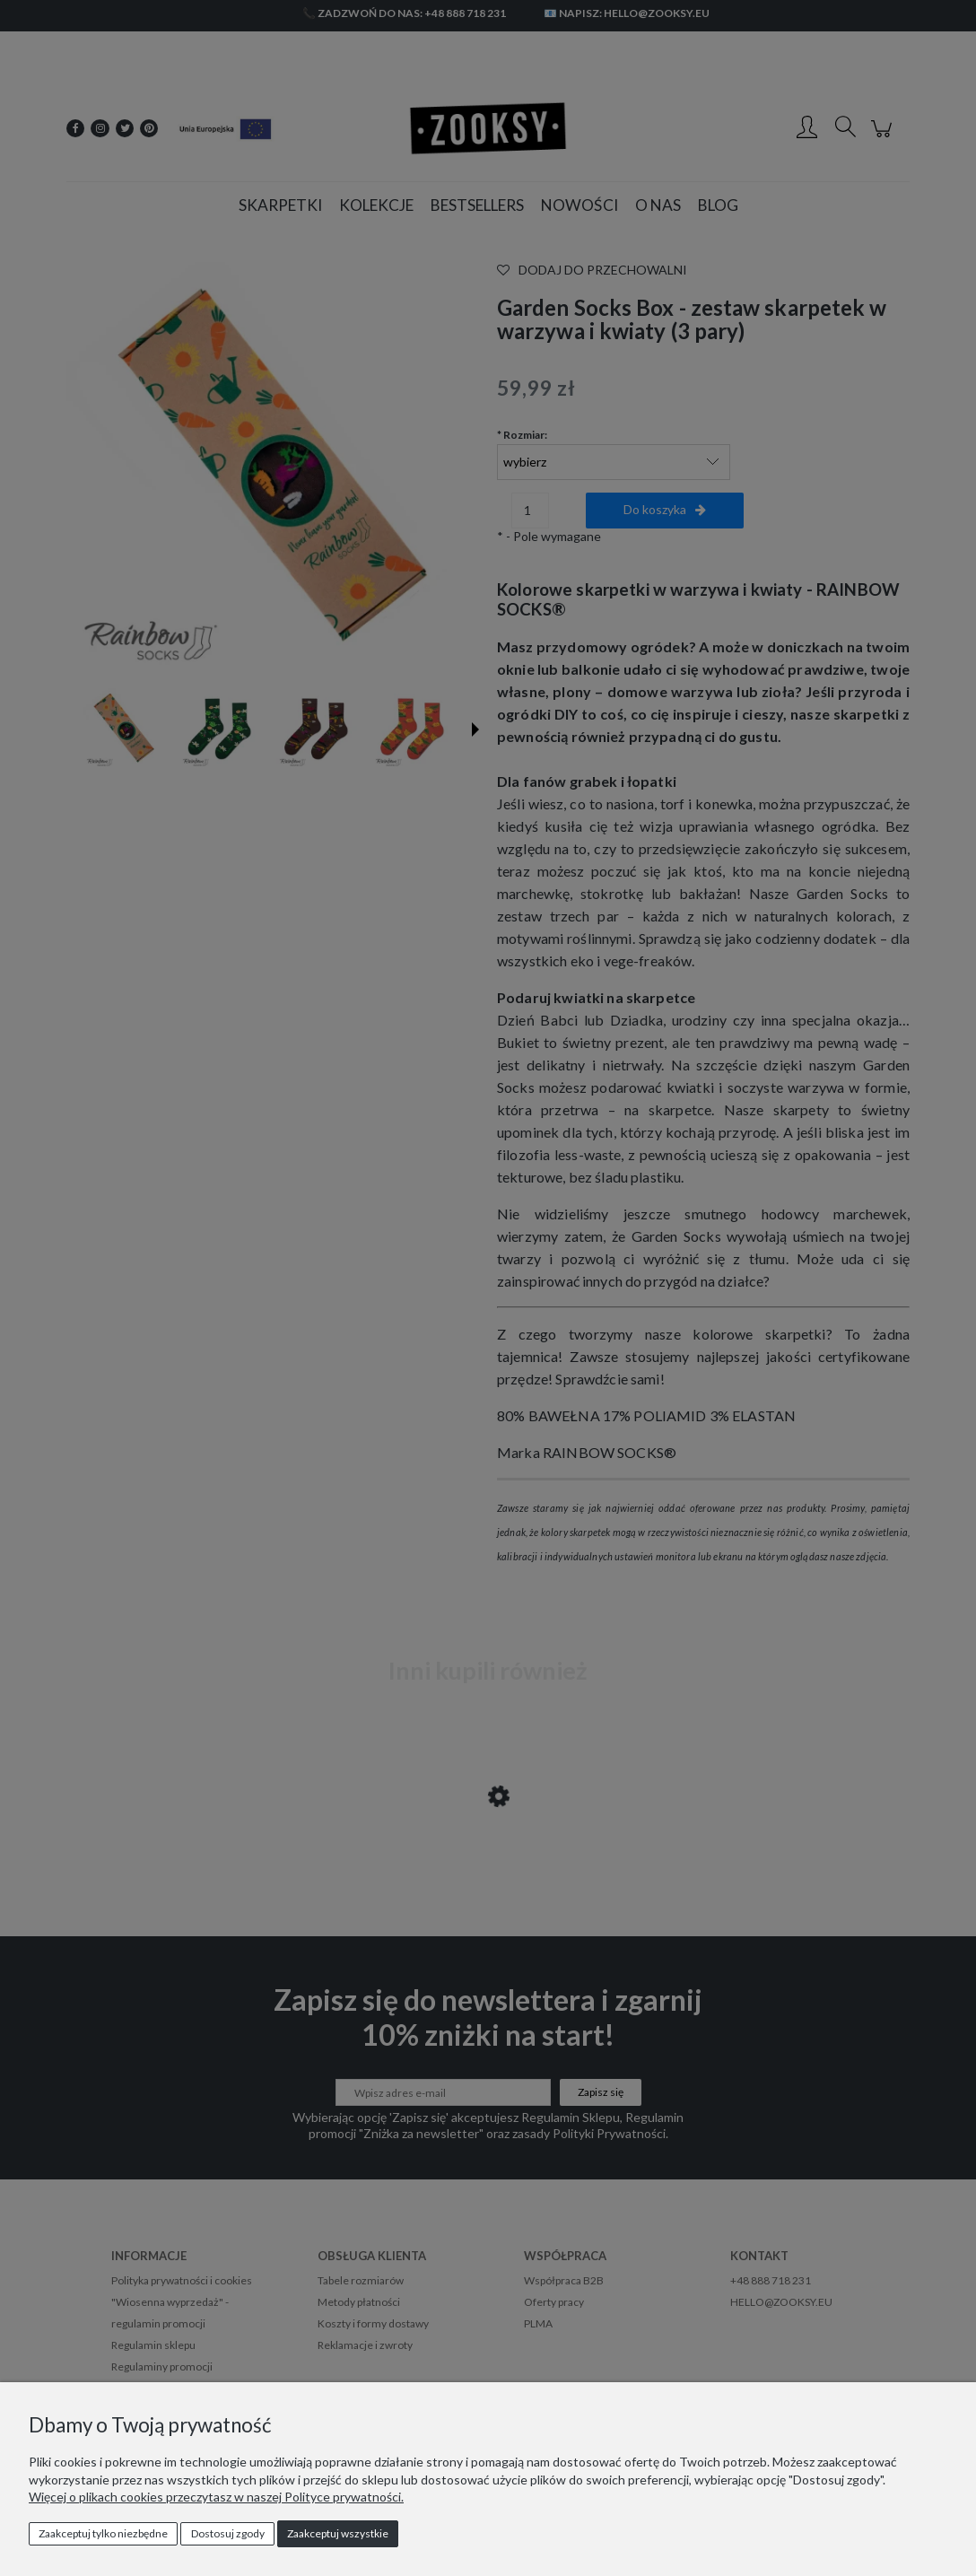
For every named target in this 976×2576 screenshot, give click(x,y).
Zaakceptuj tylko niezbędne (103, 2533)
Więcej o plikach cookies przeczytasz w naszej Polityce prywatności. (216, 2496)
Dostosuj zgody (228, 2533)
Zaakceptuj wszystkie (337, 2533)
